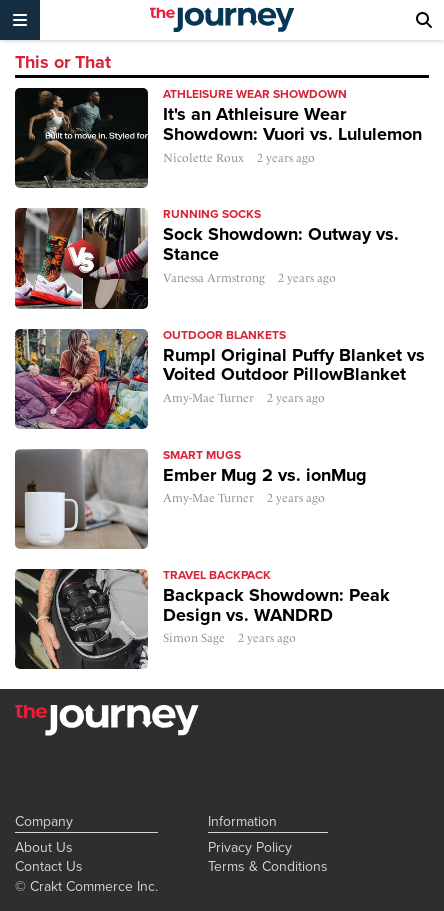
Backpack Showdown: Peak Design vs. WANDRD (276, 605)
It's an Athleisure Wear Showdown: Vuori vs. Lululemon (292, 124)
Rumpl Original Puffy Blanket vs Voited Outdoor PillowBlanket (294, 365)
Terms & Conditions (268, 866)
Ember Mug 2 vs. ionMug (265, 475)
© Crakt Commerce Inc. (86, 886)
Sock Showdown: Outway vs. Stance (281, 244)
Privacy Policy (250, 847)
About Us (44, 847)
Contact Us (49, 866)
